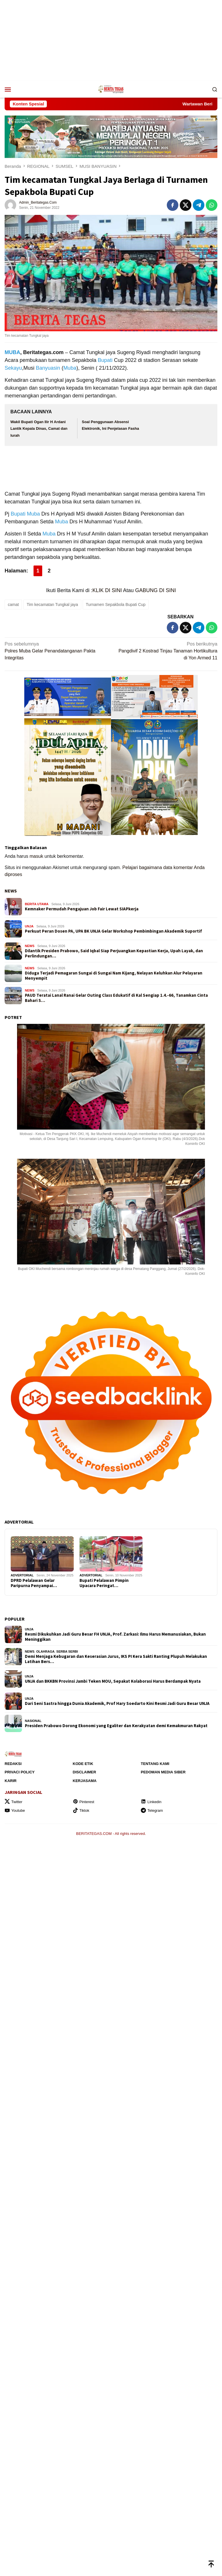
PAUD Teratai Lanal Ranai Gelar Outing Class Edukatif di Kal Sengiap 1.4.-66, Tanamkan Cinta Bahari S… (116, 998)
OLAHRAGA (45, 1651)
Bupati (105, 360)
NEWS (11, 891)
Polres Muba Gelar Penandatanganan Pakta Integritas (56, 650)
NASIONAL (33, 1721)
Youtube (15, 1810)
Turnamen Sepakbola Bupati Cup (116, 604)
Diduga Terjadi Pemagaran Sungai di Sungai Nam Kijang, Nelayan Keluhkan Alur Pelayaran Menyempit (113, 975)
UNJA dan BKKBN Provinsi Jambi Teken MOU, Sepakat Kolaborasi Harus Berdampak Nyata (113, 1681)
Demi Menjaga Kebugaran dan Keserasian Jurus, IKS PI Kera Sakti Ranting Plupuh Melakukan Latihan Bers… (116, 1659)
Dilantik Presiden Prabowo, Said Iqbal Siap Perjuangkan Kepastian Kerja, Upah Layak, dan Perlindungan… (114, 953)
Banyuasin (48, 368)
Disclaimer (84, 1772)
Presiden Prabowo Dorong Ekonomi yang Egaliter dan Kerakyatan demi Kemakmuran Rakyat (116, 1725)
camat (13, 604)
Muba (69, 368)
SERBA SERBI (67, 1651)
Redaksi (13, 1764)
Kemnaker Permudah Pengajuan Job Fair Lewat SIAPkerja (81, 909)
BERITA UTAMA (37, 904)
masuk (36, 856)
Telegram (152, 1810)
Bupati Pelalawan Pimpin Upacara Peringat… (104, 1583)
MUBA (12, 352)
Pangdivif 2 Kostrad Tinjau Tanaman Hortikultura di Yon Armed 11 (166, 650)
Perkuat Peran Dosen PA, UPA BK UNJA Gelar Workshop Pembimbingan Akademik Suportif (113, 931)
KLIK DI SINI (107, 590)
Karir (10, 1781)
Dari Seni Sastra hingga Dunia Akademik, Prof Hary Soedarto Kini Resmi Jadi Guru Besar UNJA (117, 1703)
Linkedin (151, 1802)
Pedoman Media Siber (163, 1772)
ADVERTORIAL (22, 1575)
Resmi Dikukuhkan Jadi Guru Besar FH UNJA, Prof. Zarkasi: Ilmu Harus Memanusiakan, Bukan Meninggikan (115, 1637)
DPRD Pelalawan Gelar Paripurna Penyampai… (34, 1583)
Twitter (13, 1802)
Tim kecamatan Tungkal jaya (52, 604)
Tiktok (81, 1810)
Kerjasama (85, 1781)
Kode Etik (83, 1764)
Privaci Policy (20, 1772)
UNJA (29, 926)
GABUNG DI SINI (155, 590)
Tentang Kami (155, 1764)
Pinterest (83, 1802)
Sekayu (13, 368)
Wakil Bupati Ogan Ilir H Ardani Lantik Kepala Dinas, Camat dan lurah (38, 429)
